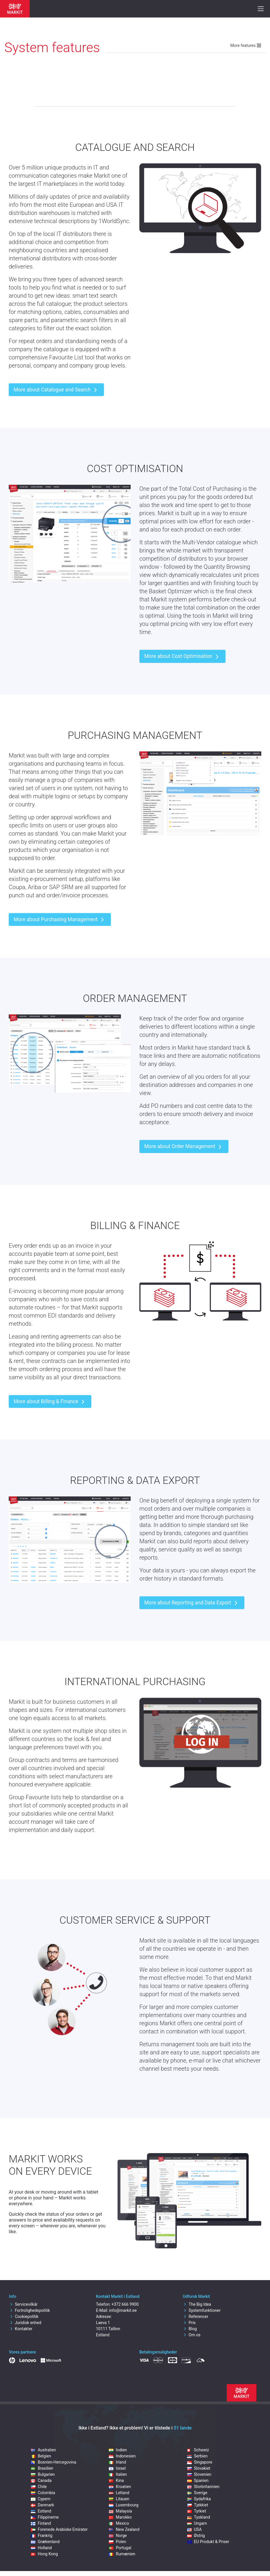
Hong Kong (44, 2554)
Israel (117, 2468)
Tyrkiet (196, 2511)
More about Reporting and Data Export (191, 1602)
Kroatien (120, 2486)
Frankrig (41, 2535)
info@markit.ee (123, 2310)
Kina (116, 2480)
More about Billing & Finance (50, 1401)
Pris (189, 2322)
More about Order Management (183, 1146)
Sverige (197, 2492)
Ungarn (197, 2523)
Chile (39, 2486)
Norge (118, 2535)
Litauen (119, 2498)
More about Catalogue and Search (56, 389)
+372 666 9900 (125, 2304)
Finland (41, 2523)
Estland (41, 2511)
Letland (119, 2492)
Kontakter (20, 2328)
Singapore (199, 2462)
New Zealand (124, 2529)
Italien (118, 2474)
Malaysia (120, 2511)
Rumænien (122, 2554)
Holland (41, 2547)
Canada (41, 2480)
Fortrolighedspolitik (29, 2310)
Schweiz (198, 2450)
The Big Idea (197, 2304)
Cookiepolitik (23, 2316)
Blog (190, 2328)
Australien (43, 2450)
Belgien (41, 2456)
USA (194, 2529)
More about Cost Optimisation (182, 656)
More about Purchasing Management (60, 919)
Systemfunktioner (202, 2310)
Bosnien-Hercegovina (53, 2462)
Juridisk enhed (25, 2322)
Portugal (120, 2547)
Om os (191, 2335)
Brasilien (42, 2468)
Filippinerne (45, 2517)
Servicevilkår (23, 2304)
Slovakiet (198, 2468)
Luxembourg (123, 2505)
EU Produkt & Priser (208, 2541)
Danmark (42, 2505)
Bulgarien (43, 2474)
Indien (118, 2450)
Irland (117, 2462)
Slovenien (199, 2474)
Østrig (196, 2535)
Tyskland (198, 2517)
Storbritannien (203, 2486)
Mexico (119, 2523)
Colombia (43, 2492)
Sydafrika (199, 2498)
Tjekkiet (197, 2505)
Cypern (41, 2498)
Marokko (120, 2517)
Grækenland (45, 2541)
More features (246, 45)
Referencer (195, 2316)
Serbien (197, 2456)
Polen (117, 2541)
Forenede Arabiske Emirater (59, 2529)
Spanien (198, 2480)
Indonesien (122, 2456)
